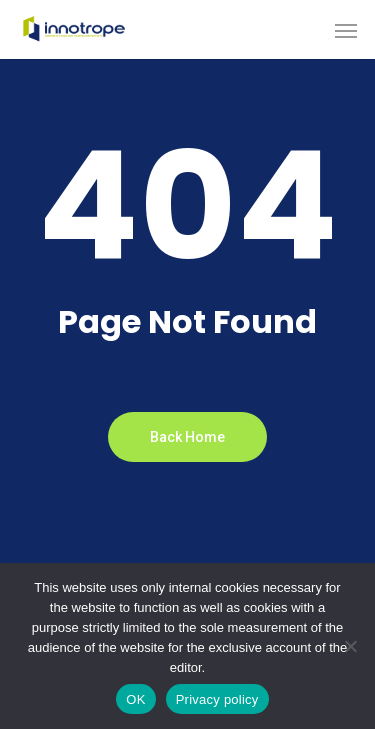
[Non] (350, 646)
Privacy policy (217, 699)
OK (135, 699)
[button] (346, 30)
